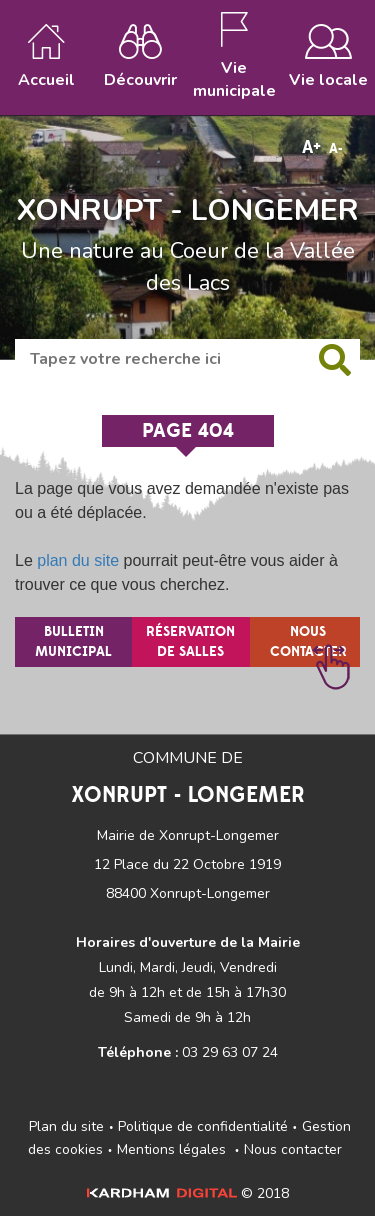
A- (336, 149)
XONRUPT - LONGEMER (187, 211)
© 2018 (188, 1193)
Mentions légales (171, 1149)
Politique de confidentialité (203, 1126)
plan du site (78, 560)
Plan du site (66, 1126)
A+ (311, 147)
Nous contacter (293, 1149)
